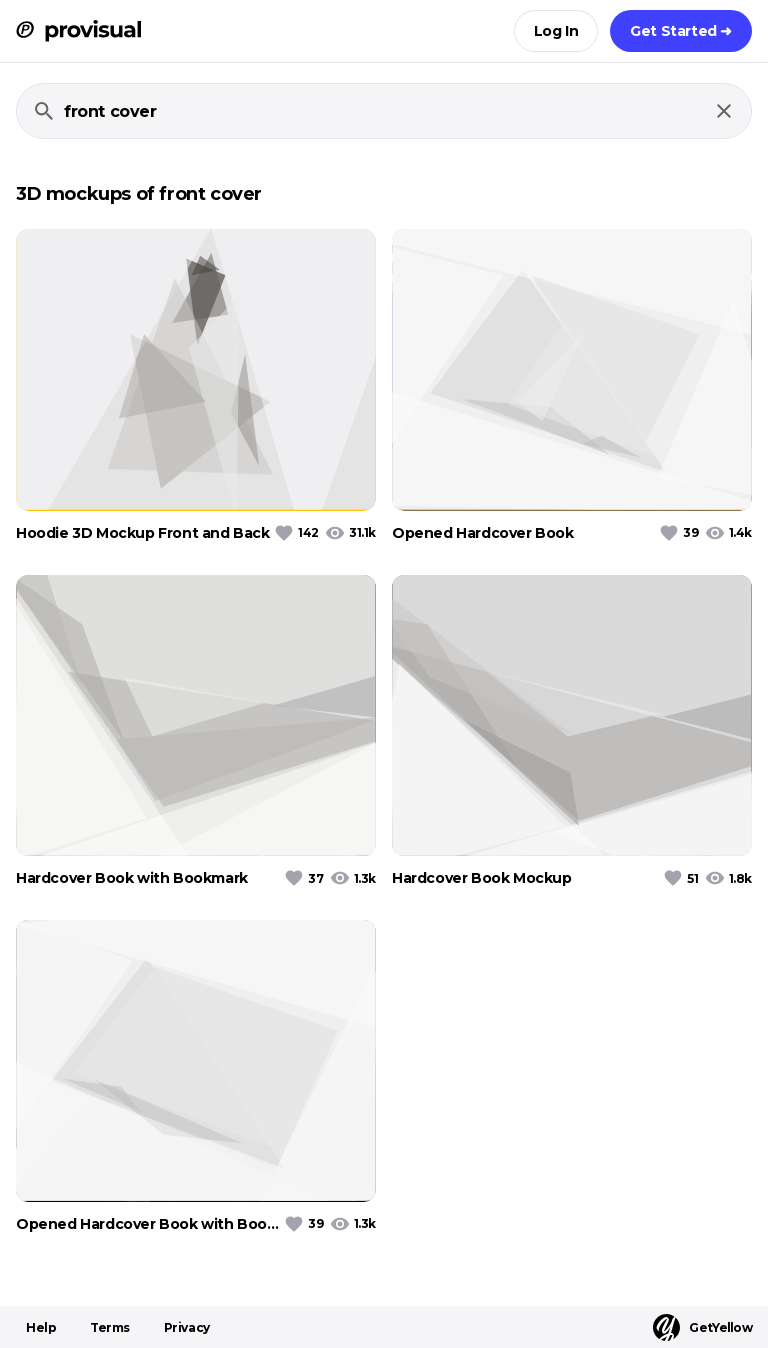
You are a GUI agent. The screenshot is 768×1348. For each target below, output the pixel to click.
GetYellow (702, 1327)
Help (41, 1327)
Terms (110, 1327)
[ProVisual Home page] (78, 31)
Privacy (187, 1327)
